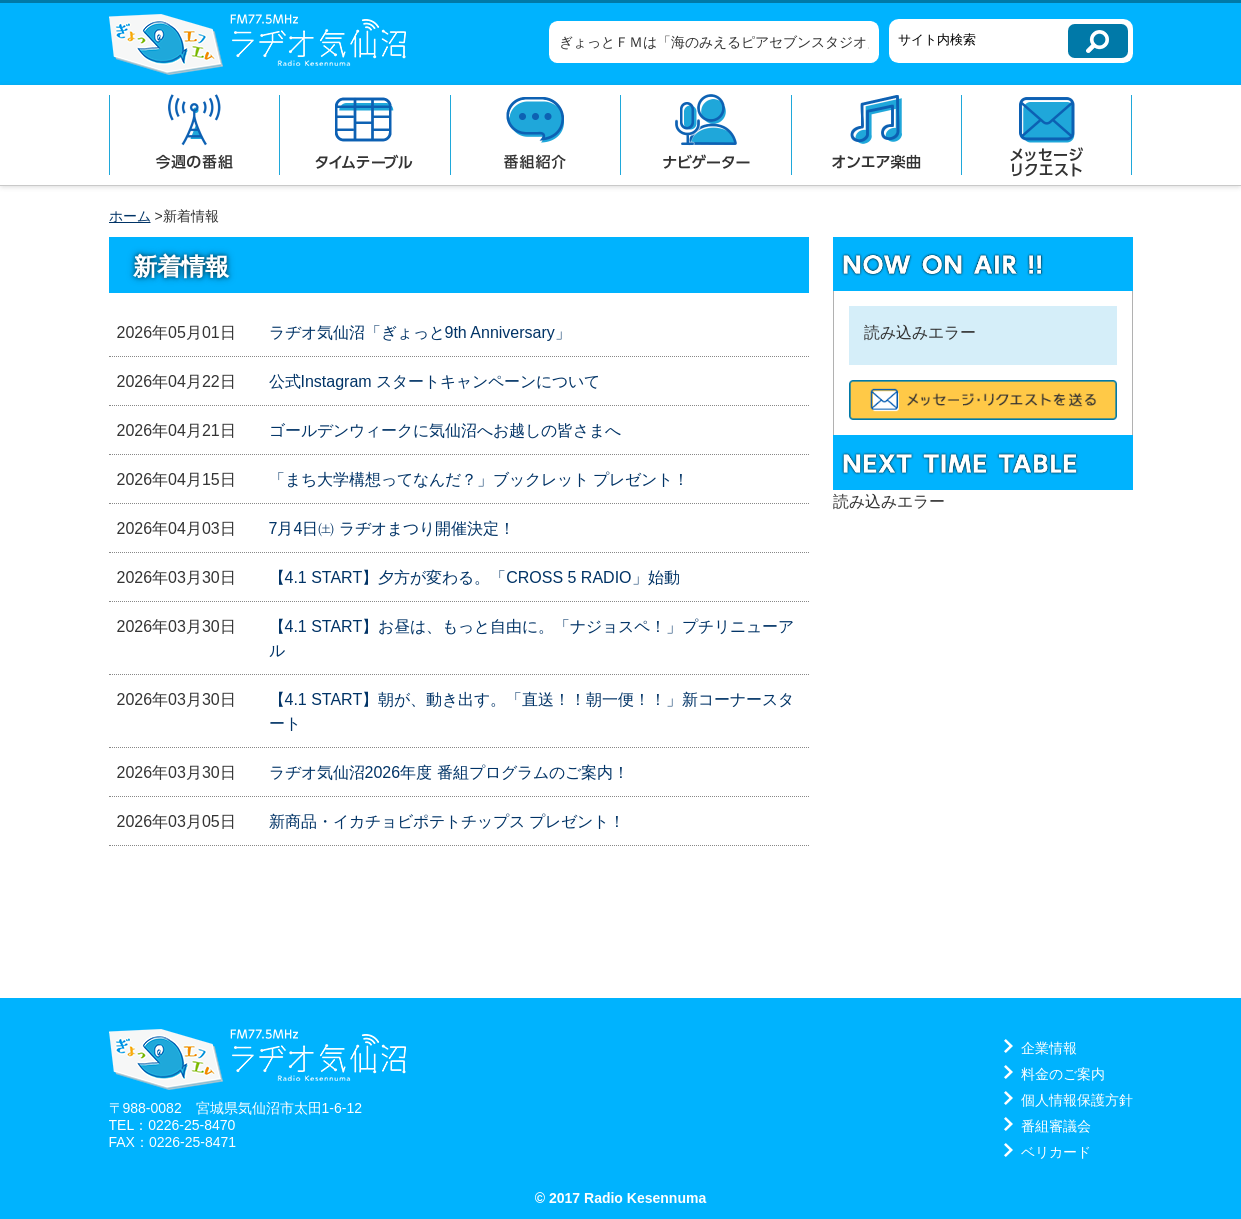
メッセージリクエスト (1046, 135)
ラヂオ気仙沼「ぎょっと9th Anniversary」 (420, 332)
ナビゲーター (705, 135)
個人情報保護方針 (1077, 1100)
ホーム (130, 216)
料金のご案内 (1063, 1074)
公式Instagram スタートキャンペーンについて (435, 381)
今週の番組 (194, 135)
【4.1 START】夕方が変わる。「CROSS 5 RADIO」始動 (474, 577)
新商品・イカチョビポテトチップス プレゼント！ (447, 821)
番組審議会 (1056, 1126)
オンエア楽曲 (876, 135)
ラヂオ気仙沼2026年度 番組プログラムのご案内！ (449, 772)
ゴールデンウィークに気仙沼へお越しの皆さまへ (445, 430)
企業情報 (1049, 1048)
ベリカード (1056, 1152)
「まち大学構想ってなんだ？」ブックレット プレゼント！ (479, 479)
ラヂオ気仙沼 (257, 44)
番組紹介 (535, 135)
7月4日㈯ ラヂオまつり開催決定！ (392, 528)
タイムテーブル (364, 135)
